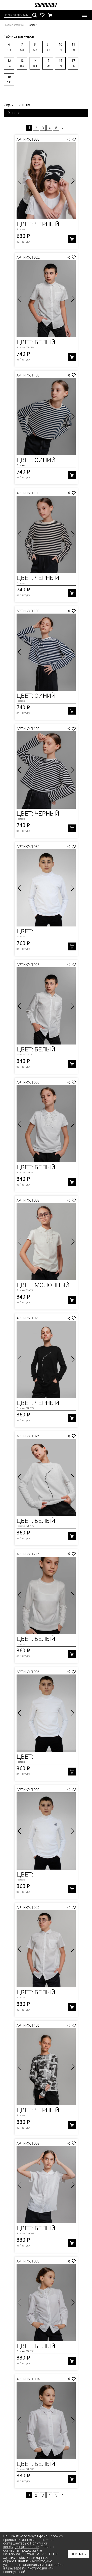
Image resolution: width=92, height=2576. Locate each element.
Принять (78, 2554)
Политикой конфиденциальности (25, 2545)
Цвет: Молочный (43, 1285)
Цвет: (25, 931)
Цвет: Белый (36, 342)
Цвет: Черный (38, 224)
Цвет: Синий (36, 459)
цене (17, 113)
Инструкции (37, 2568)
